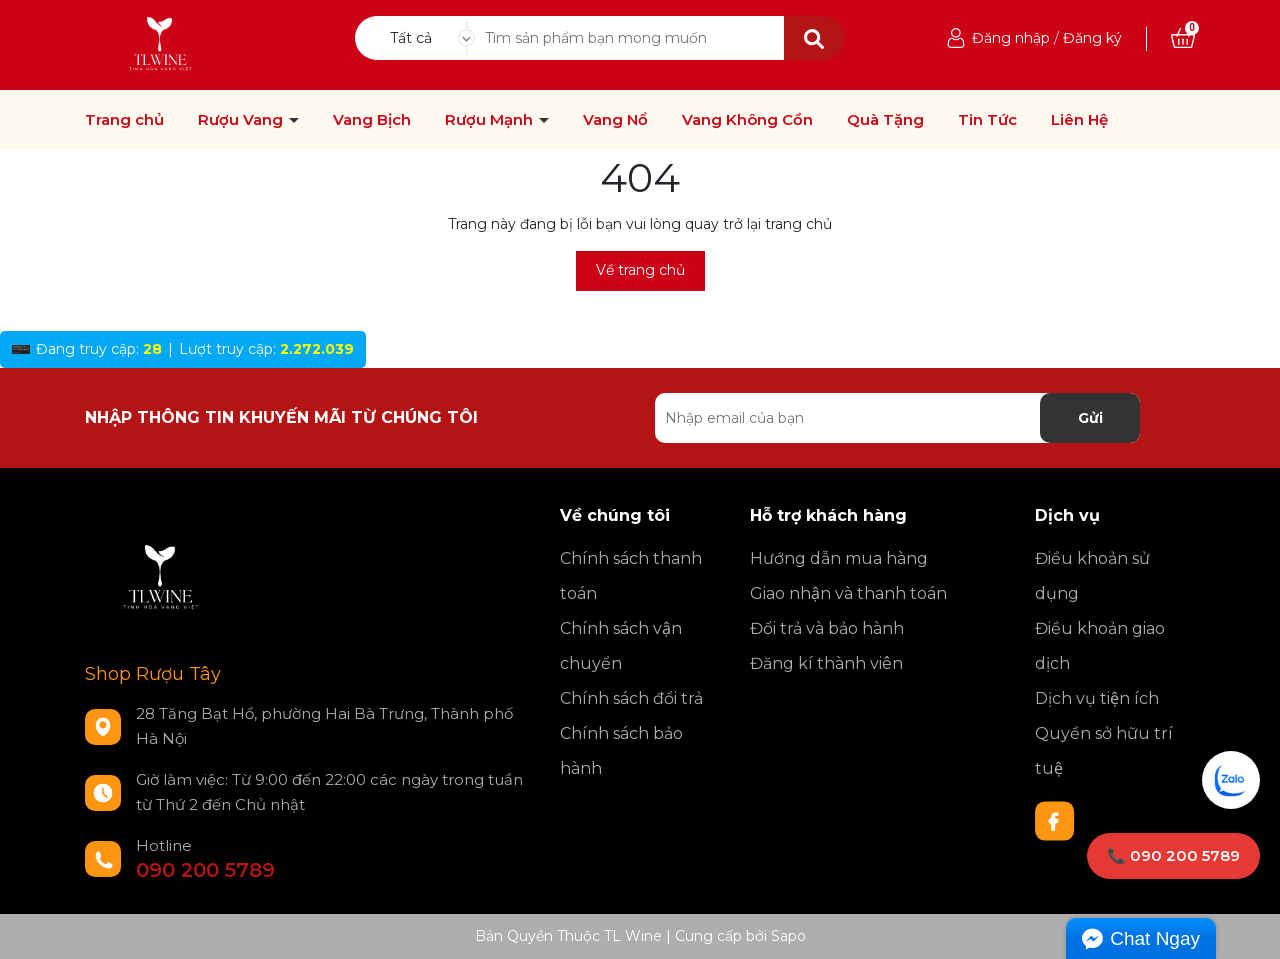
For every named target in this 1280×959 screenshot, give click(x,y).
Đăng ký (1092, 38)
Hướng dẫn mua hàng (839, 558)
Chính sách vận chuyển (621, 646)
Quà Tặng (885, 120)
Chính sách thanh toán (631, 576)
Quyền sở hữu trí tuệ (1104, 751)
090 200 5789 (205, 870)
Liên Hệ (1079, 120)
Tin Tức (987, 120)
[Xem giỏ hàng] (1183, 38)
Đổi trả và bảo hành (827, 628)
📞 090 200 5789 (1173, 855)
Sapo (788, 936)
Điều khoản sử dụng (1092, 576)
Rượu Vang (242, 120)
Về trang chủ (640, 270)
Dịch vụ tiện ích (1097, 698)
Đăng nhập (1011, 38)
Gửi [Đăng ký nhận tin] (1090, 418)
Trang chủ (124, 120)
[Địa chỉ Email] (897, 418)
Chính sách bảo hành (621, 751)
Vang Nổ (615, 120)
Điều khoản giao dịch (1100, 646)
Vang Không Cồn (747, 120)
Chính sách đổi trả (631, 698)
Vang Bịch (372, 120)
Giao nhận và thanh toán (848, 593)
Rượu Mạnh (491, 120)
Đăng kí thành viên (826, 663)
